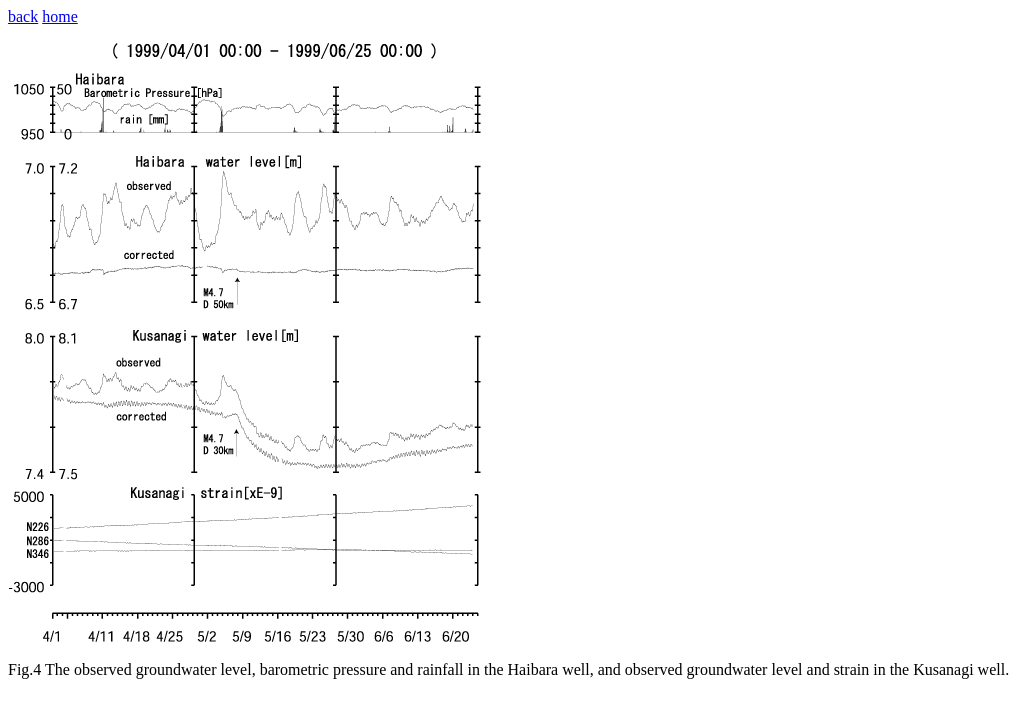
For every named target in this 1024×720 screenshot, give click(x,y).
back (23, 16)
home (60, 16)
